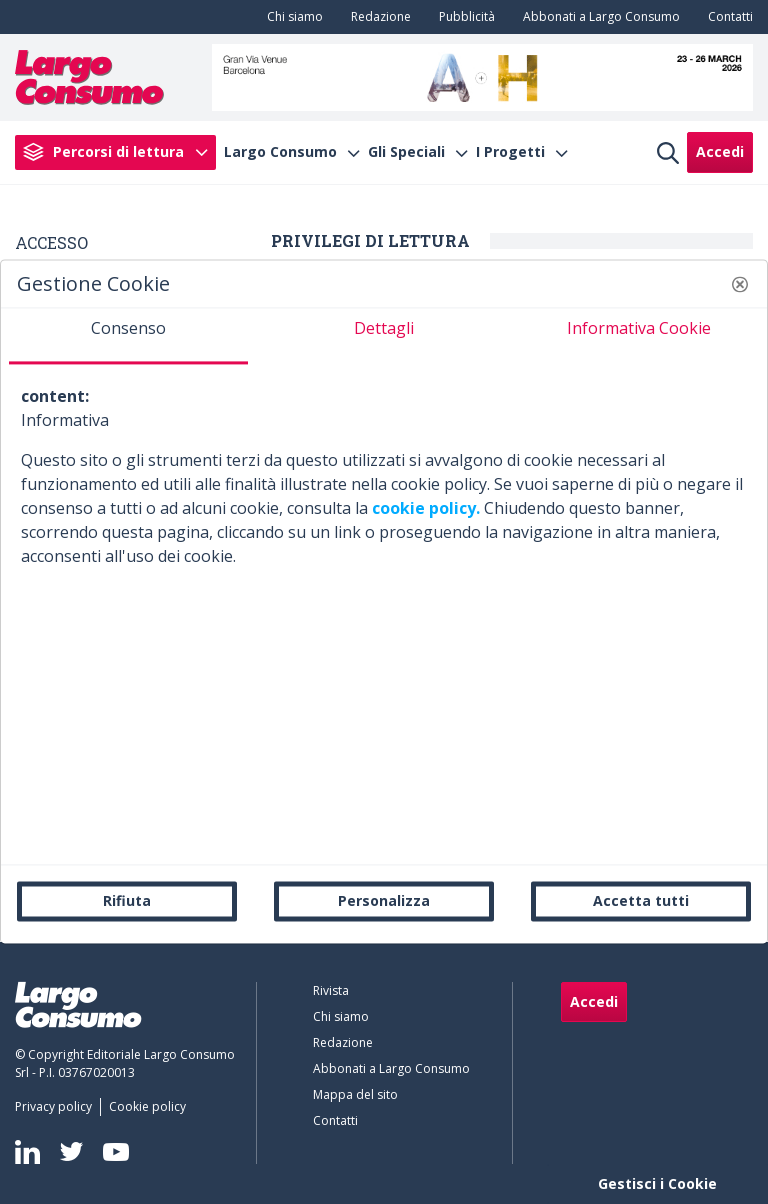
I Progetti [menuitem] (510, 152)
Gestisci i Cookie (657, 1183)
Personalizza (384, 900)
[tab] (128, 336)
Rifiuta (127, 900)
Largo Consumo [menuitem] (280, 152)
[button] (740, 284)
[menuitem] (291, 17)
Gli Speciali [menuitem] (406, 152)
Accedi (720, 151)
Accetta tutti (641, 900)
